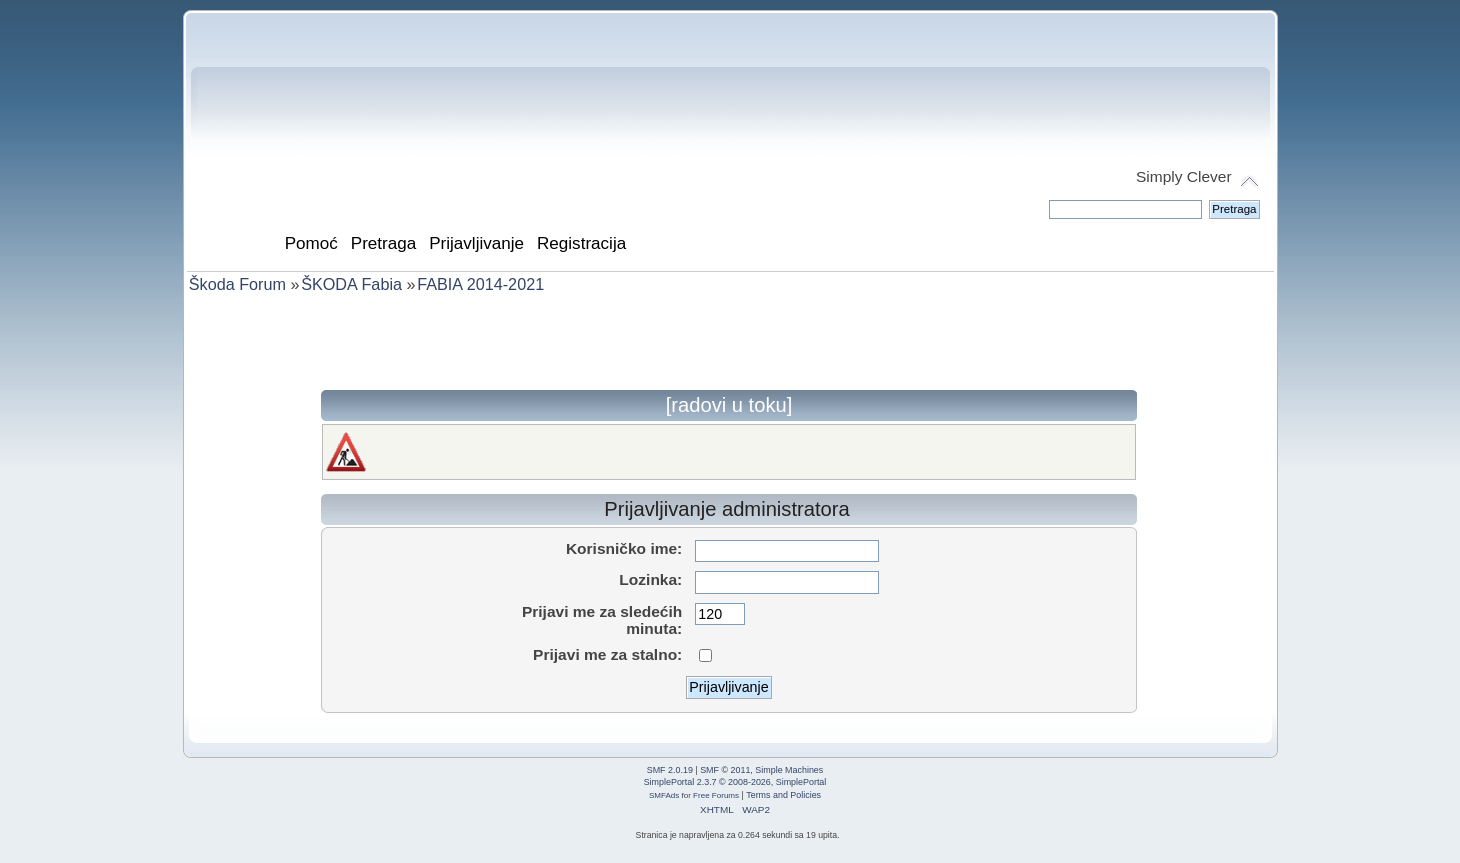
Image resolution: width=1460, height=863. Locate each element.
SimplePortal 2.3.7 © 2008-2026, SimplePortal (735, 782)
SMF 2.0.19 (670, 770)
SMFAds (664, 795)
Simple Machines (789, 770)
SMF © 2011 (725, 770)
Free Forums (716, 795)
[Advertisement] (729, 345)
